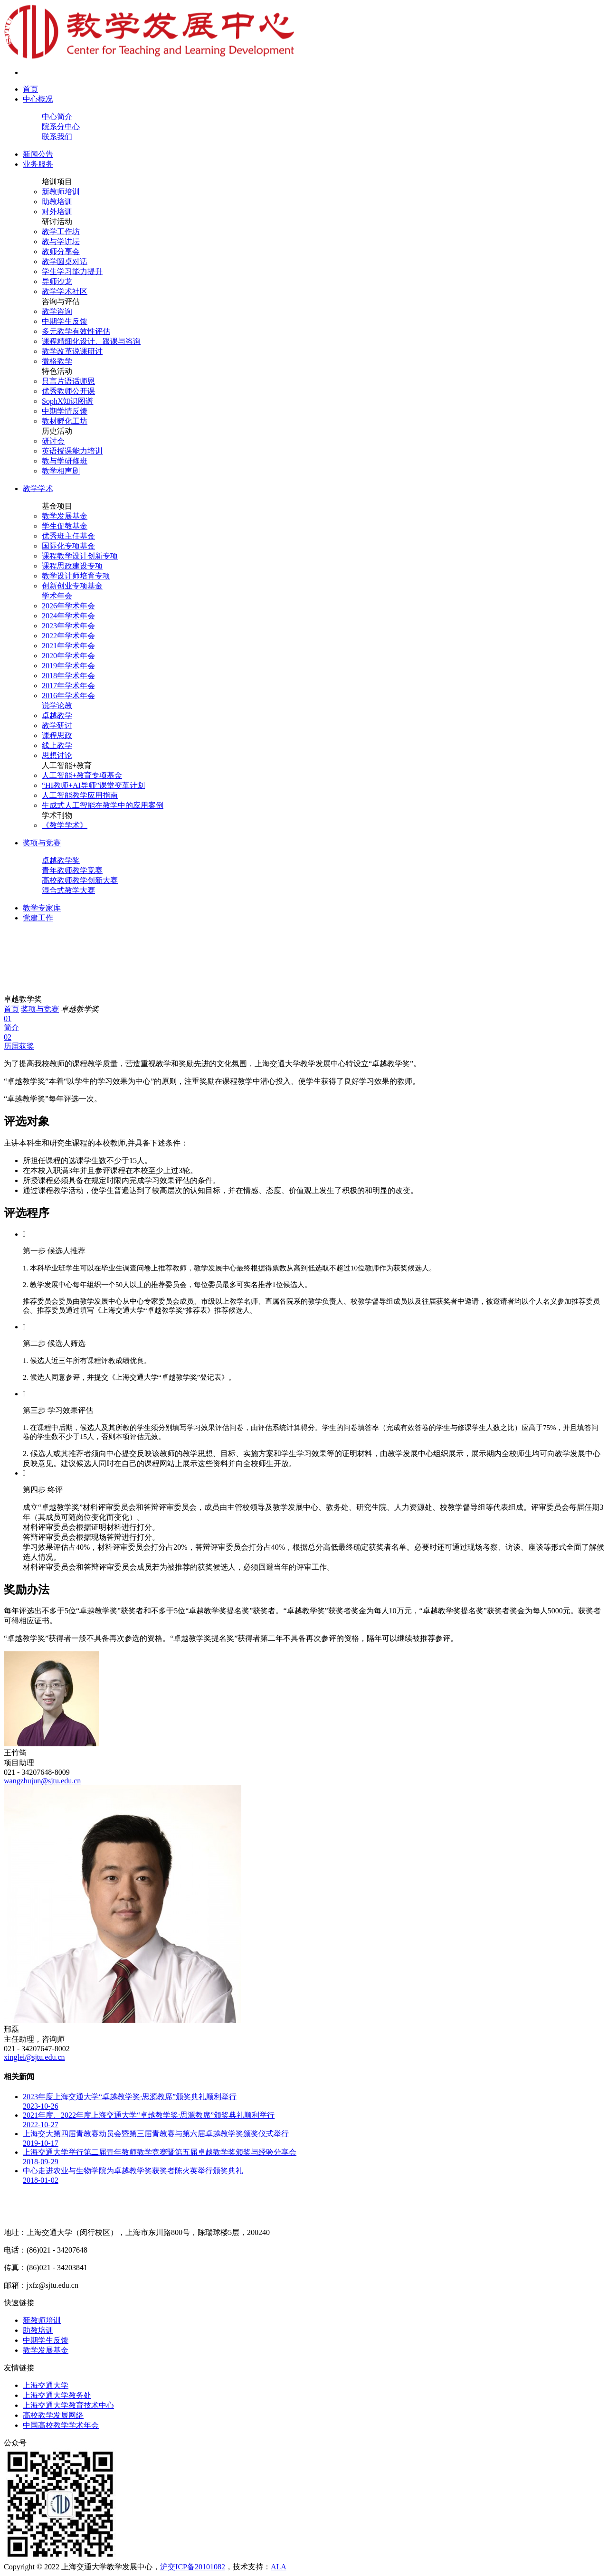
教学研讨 (57, 725)
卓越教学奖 (61, 860)
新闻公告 (38, 154)
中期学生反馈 (64, 321)
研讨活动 (57, 222)
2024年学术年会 (68, 616)
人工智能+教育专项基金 (82, 775)
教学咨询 (57, 311)
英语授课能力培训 (72, 451)
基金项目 (57, 506)
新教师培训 (61, 192)
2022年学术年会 (68, 636)
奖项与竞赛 (42, 843)
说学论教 (57, 705)
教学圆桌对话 (64, 261)
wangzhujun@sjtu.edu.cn (42, 1781)
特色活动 (57, 371)
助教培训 (57, 202)
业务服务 (38, 164)
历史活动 (57, 431)
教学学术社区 (64, 291)
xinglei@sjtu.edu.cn (34, 2057)
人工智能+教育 (67, 765)
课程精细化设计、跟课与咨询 (91, 341)
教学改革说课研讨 (72, 351)
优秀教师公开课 (68, 391)
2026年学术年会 (68, 606)
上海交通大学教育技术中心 (68, 2405)
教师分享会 (61, 251)
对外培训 (57, 212)
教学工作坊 (61, 231)
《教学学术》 (64, 825)
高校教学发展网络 (53, 2415)
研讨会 (53, 441)
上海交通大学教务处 (57, 2395)
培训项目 (57, 182)
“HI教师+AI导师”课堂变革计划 (93, 785)
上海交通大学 (45, 2385)
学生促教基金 (64, 526)
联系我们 (57, 137)
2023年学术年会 (68, 626)
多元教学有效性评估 (76, 331)
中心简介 (57, 117)
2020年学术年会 (68, 656)
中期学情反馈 (64, 411)
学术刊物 (57, 815)
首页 (30, 89)
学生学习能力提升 (72, 271)
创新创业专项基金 (72, 586)
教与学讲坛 (61, 241)
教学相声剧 (61, 471)
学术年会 (57, 596)
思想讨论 (57, 755)
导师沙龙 (57, 281)
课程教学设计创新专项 (80, 556)
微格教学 (57, 361)
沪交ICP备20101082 (192, 2567)
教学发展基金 (64, 516)
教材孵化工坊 (64, 421)
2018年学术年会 (68, 676)
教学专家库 (42, 908)
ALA (278, 2567)
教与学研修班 (64, 461)
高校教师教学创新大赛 (80, 880)
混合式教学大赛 (68, 890)
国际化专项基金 (68, 546)
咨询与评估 (61, 301)
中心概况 (38, 99)
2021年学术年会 (68, 646)
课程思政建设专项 (72, 566)
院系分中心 (61, 127)
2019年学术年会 (68, 666)
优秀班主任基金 (68, 536)
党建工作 (38, 918)
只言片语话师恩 (68, 381)
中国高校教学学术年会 (61, 2425)
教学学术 (38, 488)
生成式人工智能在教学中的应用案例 (102, 805)
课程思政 (57, 735)
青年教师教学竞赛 (72, 870)
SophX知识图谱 (67, 401)
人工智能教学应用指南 (80, 795)
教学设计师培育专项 (76, 576)
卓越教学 (57, 715)
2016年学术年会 (68, 695)
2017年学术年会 (68, 686)
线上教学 (57, 745)
